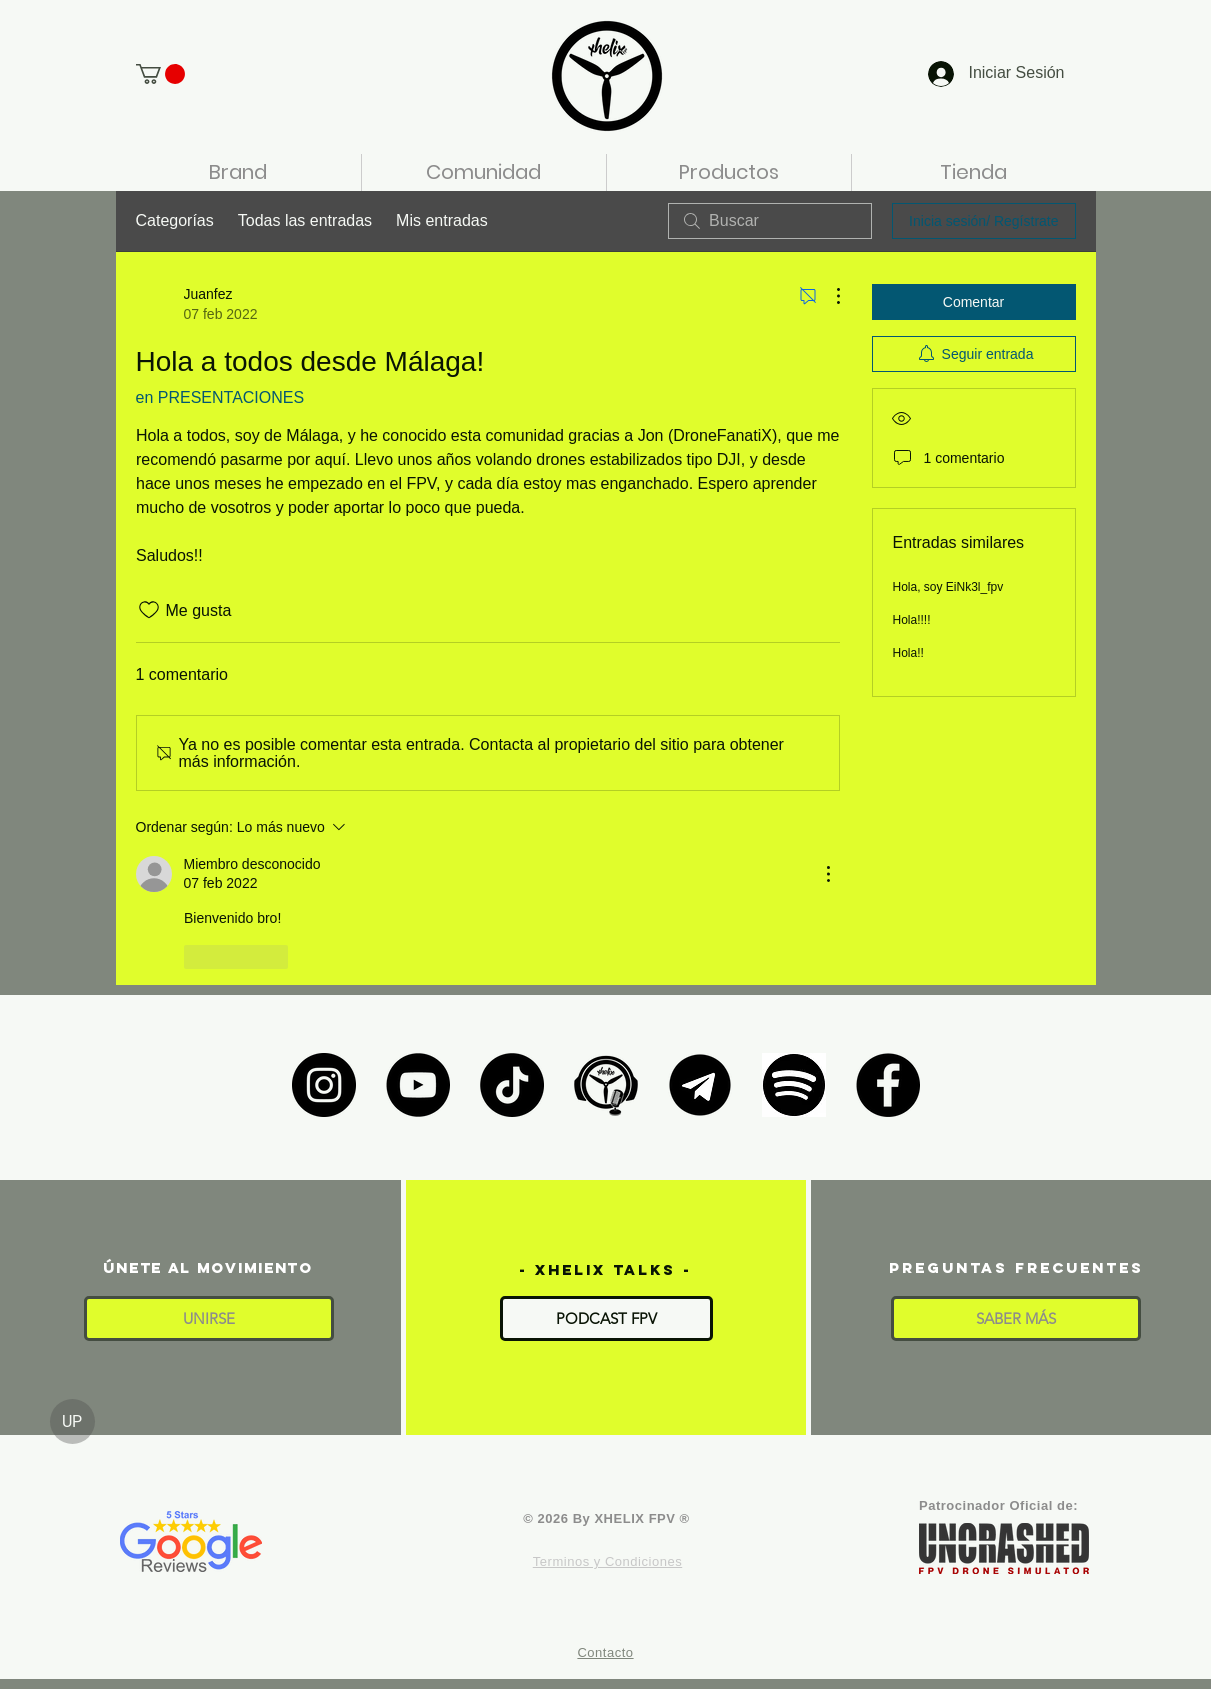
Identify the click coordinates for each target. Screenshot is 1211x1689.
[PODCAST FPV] (606, 1318)
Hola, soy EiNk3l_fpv (948, 587)
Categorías (175, 220)
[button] (160, 74)
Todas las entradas (305, 220)
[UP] (72, 1421)
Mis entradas (442, 220)
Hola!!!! (912, 620)
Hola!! (908, 653)
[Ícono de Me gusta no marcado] (149, 610)
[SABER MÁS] (1016, 1318)
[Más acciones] (828, 296)
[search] (770, 221)
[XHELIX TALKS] (606, 1085)
